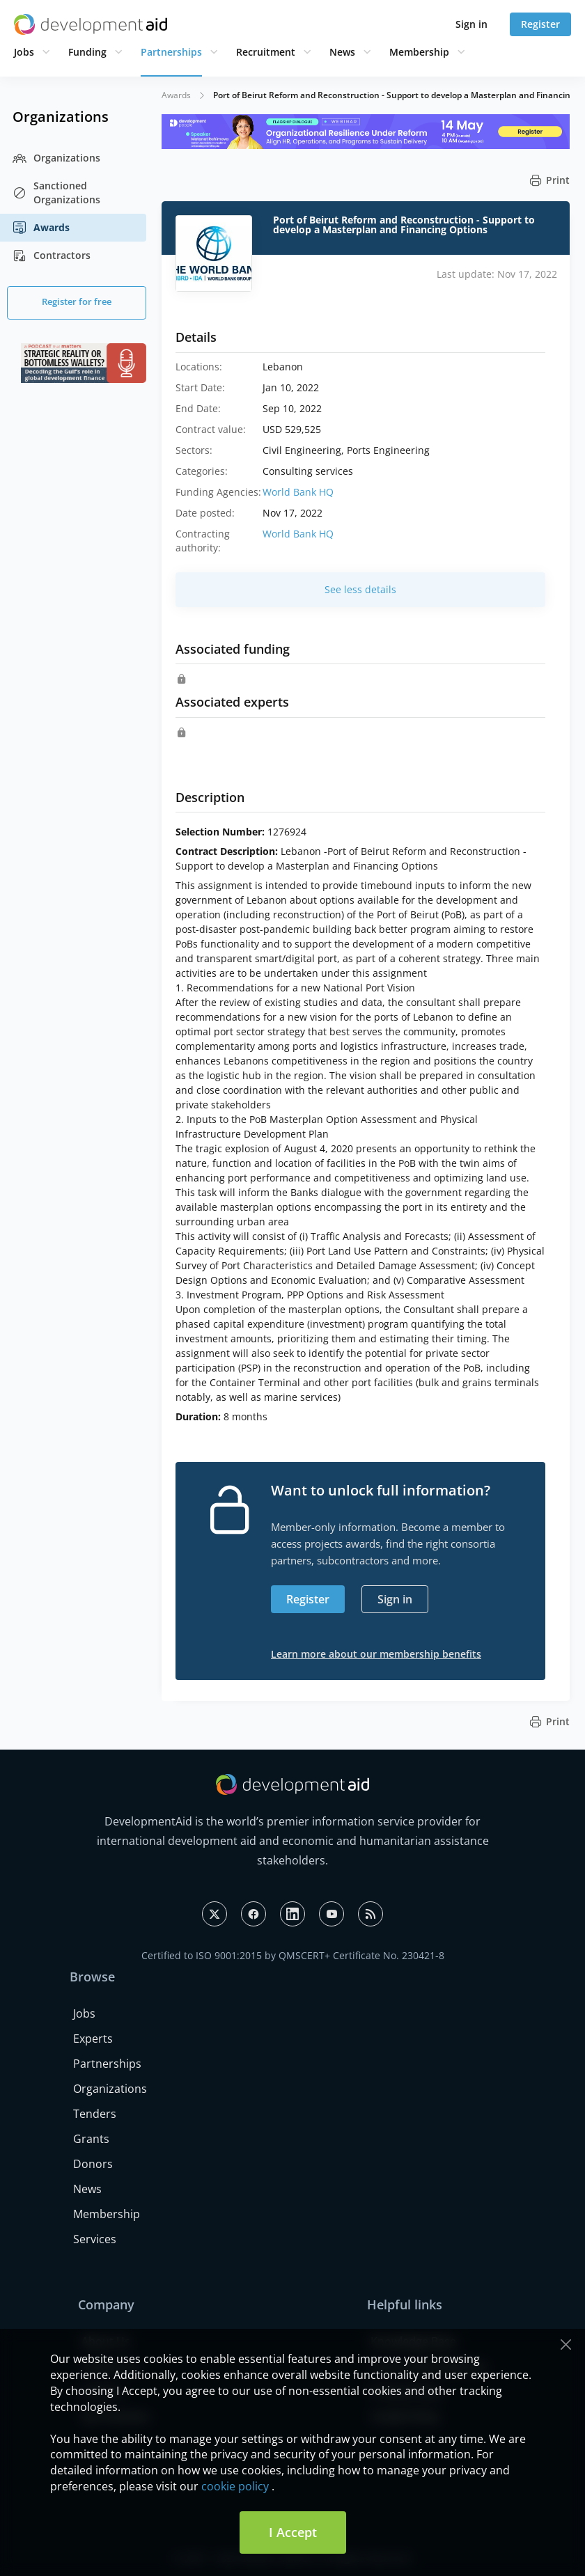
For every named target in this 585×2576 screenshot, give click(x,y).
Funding (87, 51)
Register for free (76, 301)
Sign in (471, 24)
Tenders (94, 2113)
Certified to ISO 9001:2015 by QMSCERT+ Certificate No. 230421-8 (292, 1955)
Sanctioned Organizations (56, 192)
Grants (91, 2138)
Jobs (24, 51)
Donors (93, 2163)
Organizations (56, 158)
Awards (41, 228)
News (342, 51)
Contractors (52, 255)
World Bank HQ (298, 491)
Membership (419, 51)
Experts (93, 2038)
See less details (360, 589)
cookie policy (235, 2486)
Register (540, 24)
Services (94, 2239)
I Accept (293, 2532)
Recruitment (265, 51)
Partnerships (171, 51)
